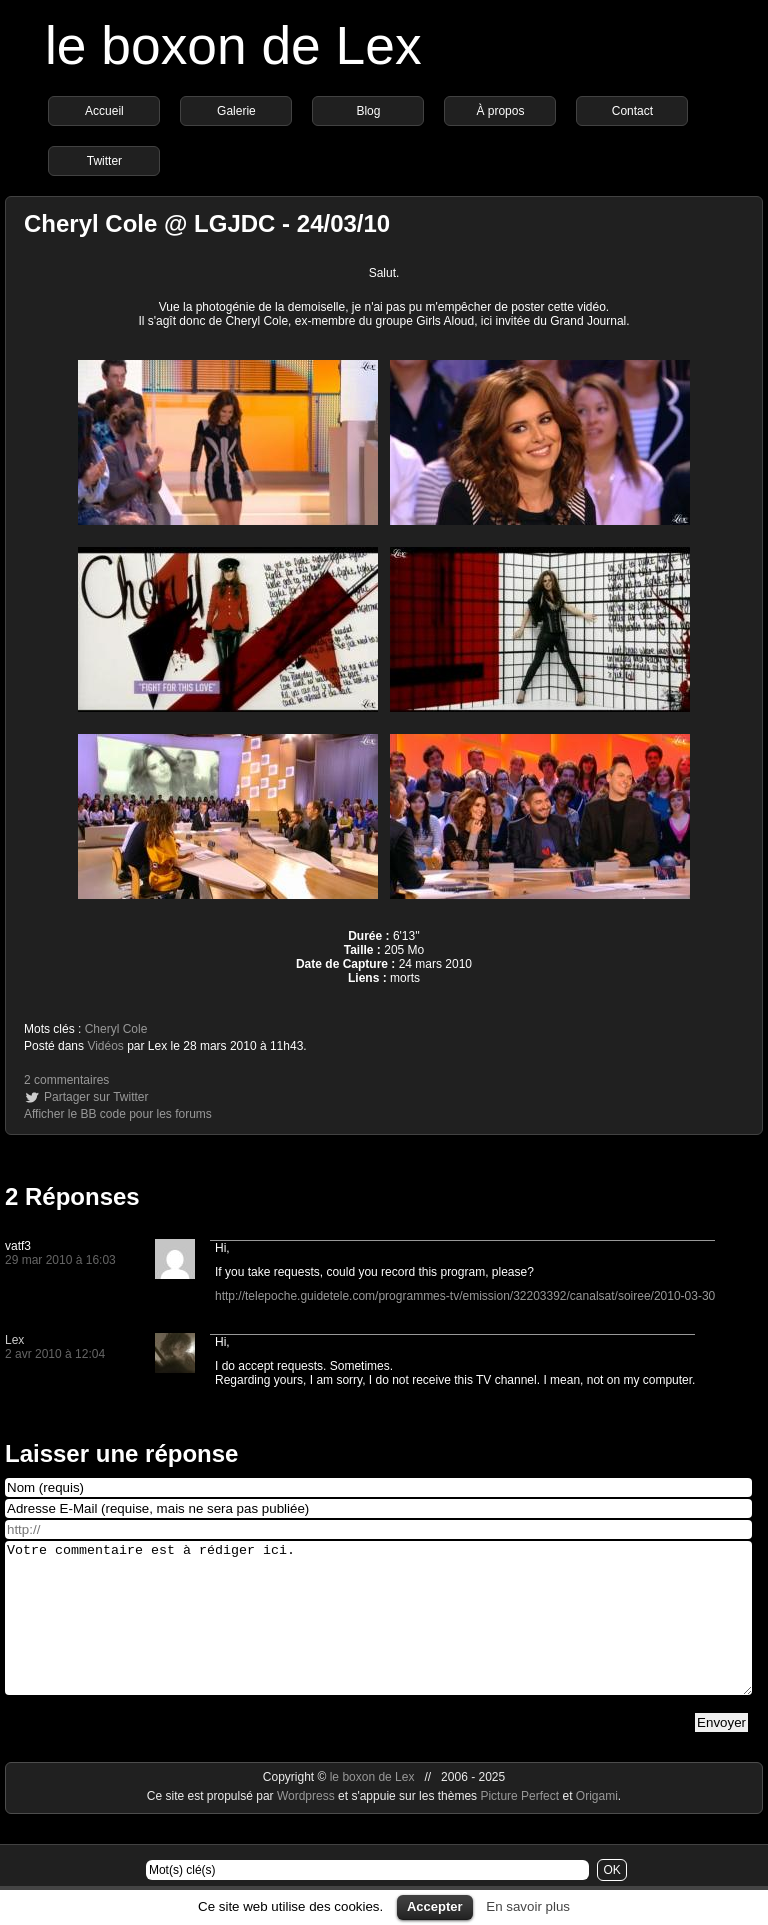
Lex (14, 1340)
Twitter (104, 161)
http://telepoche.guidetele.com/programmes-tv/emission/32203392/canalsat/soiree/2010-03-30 (465, 1296)
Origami (597, 1826)
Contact (632, 111)
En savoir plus (528, 1906)
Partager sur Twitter (96, 1097)
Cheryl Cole (116, 1029)
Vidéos (105, 1046)
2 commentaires (66, 1080)
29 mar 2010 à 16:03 (60, 1260)
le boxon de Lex (233, 45)
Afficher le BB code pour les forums (118, 1114)
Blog (368, 111)
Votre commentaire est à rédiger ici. (378, 1633)
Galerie (236, 111)
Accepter (435, 1906)
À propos (500, 111)
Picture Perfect (519, 1826)
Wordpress (307, 1826)
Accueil (104, 111)
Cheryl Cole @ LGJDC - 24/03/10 (207, 223)
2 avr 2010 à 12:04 (55, 1354)
